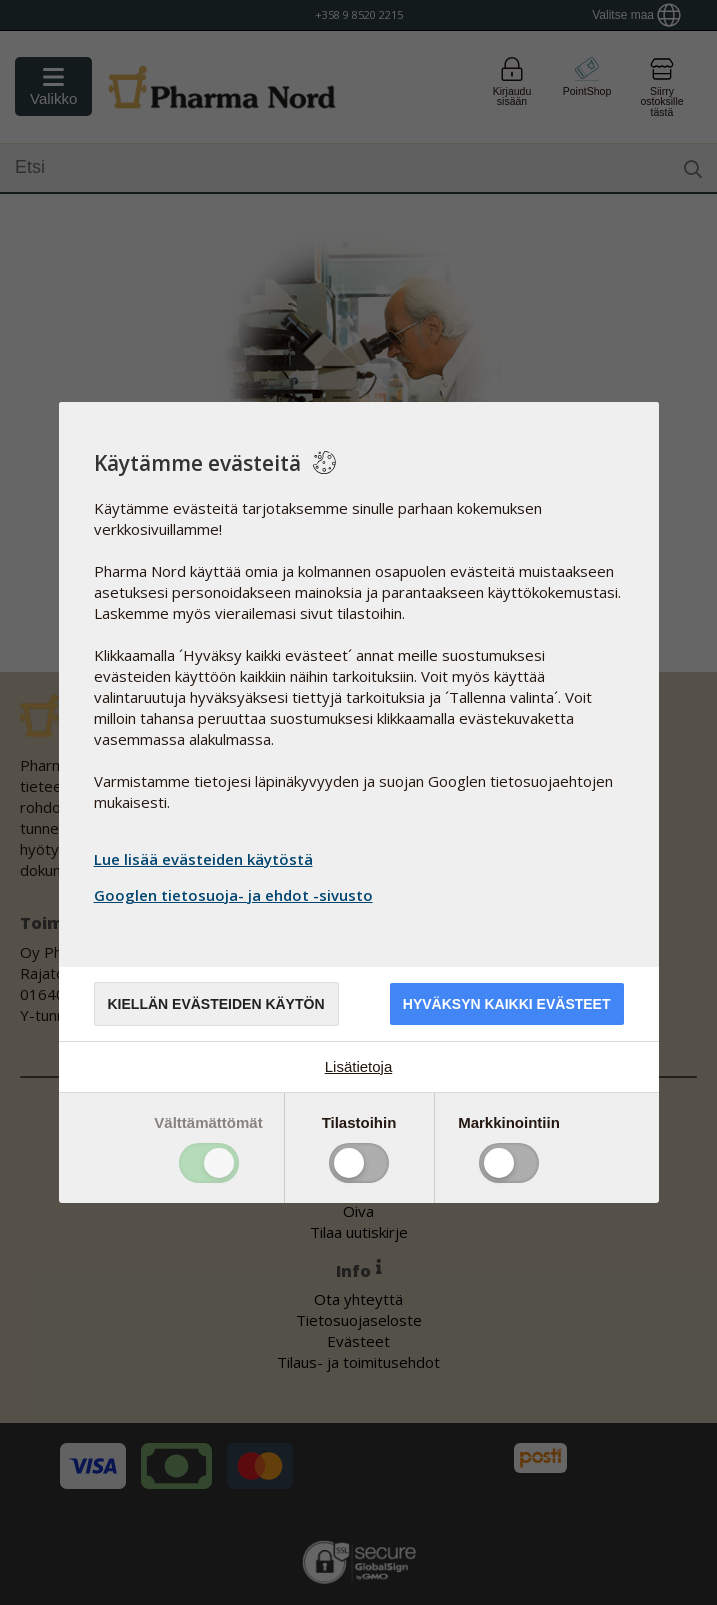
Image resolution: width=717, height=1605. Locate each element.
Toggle (209, 1163)
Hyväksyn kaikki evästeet (507, 1004)
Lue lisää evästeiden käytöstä (203, 859)
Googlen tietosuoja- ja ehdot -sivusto (236, 895)
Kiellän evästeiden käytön (216, 1004)
